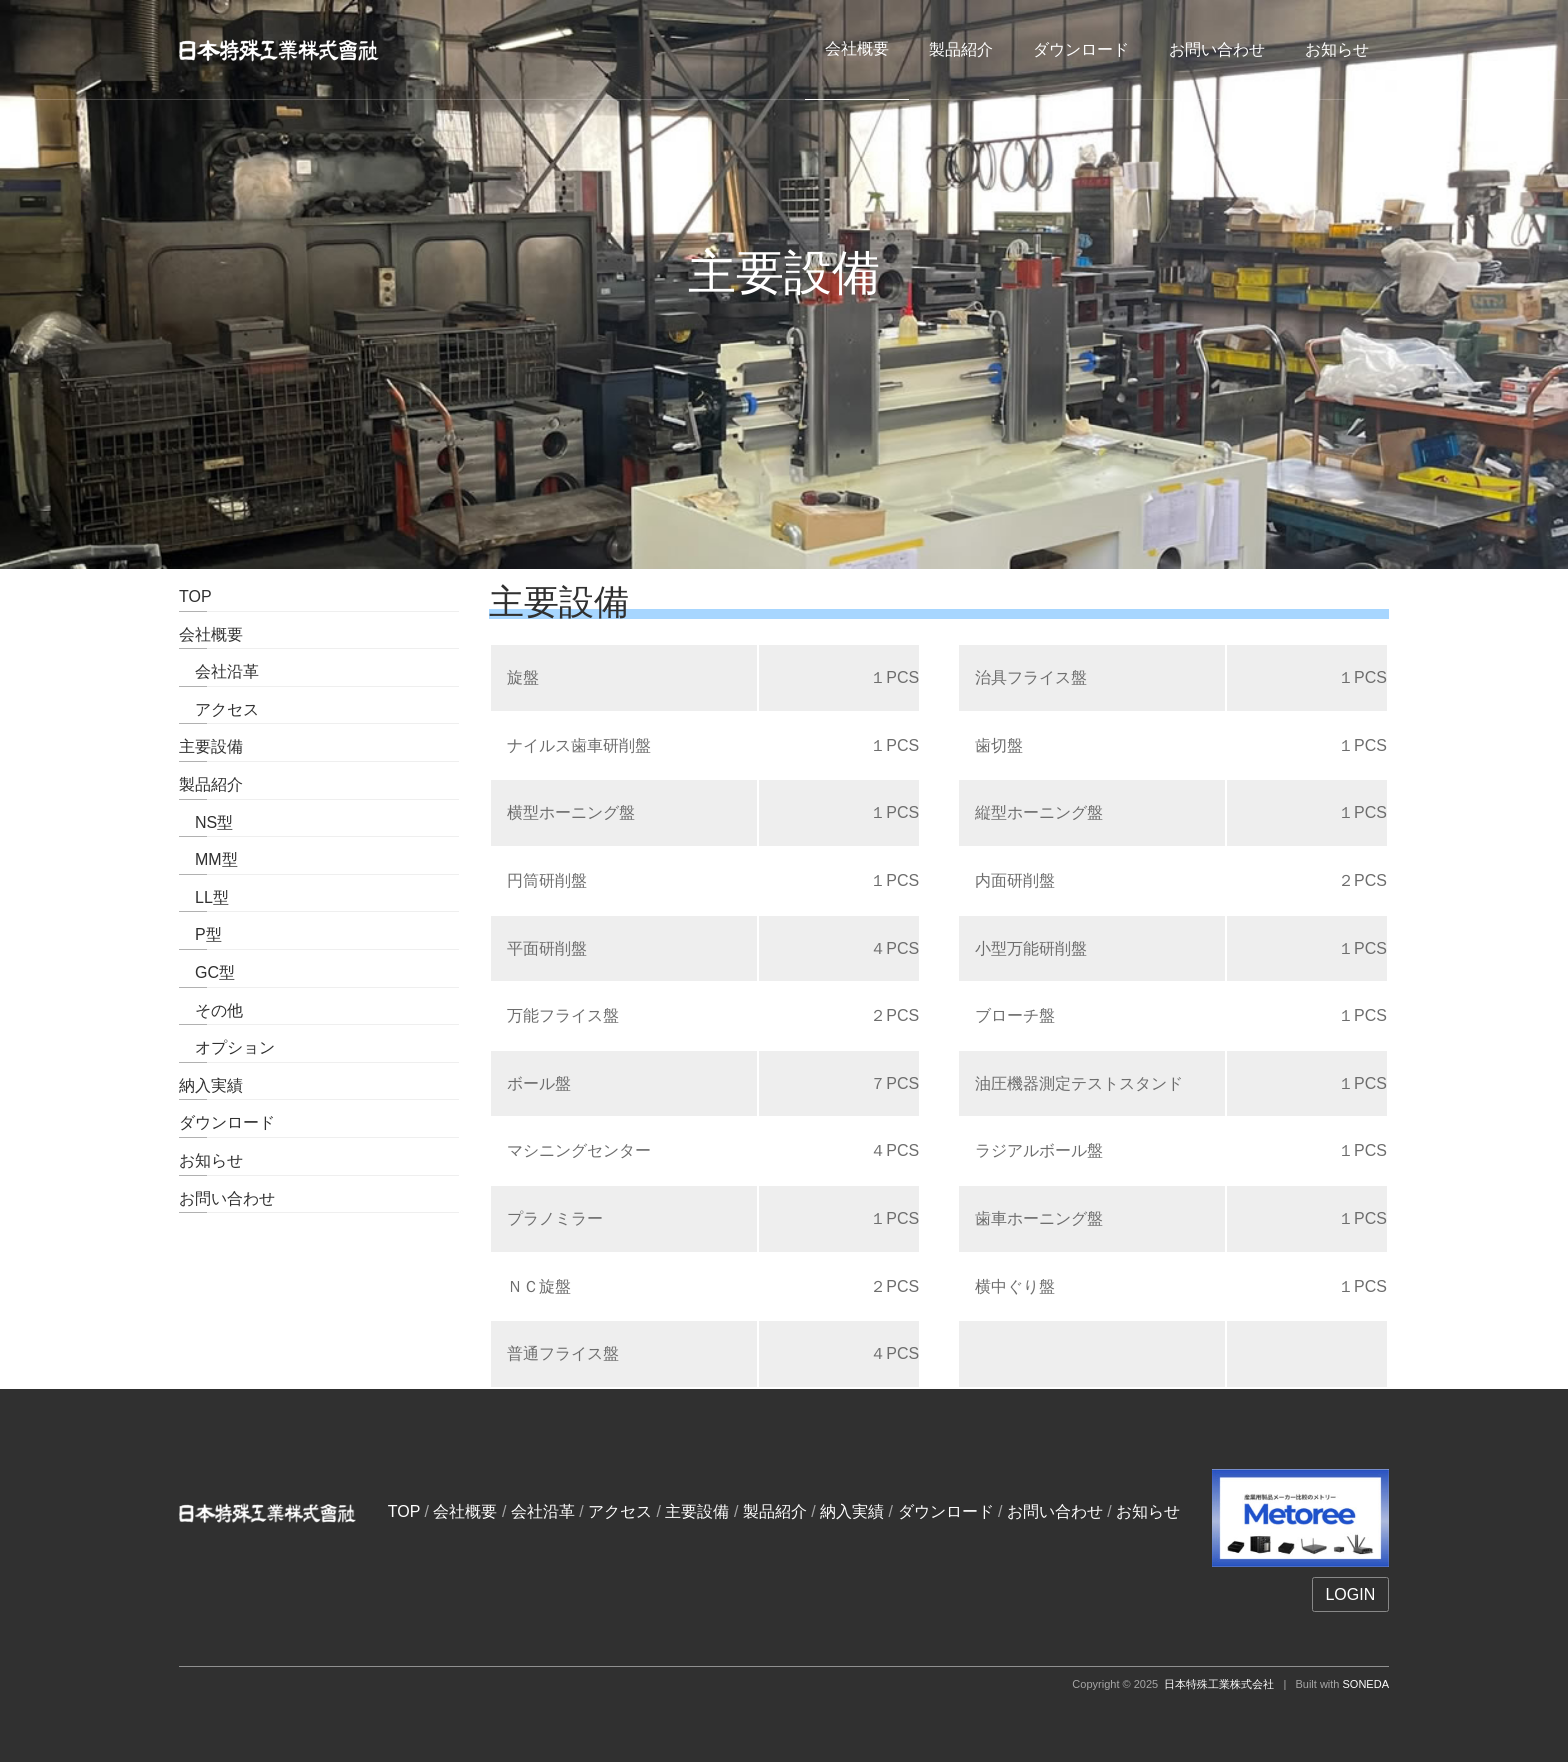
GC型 (207, 972)
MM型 (208, 859)
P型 (200, 934)
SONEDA (1366, 1684)
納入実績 (211, 1085)
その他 (211, 1010)
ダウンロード (1081, 49)
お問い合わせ (1217, 49)
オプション (227, 1047)
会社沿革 (219, 671)
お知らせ (1337, 49)
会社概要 (211, 634)
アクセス (219, 709)
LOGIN (1350, 1594)
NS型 (206, 822)
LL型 (204, 897)
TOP (195, 596)
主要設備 (211, 746)
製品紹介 (961, 49)
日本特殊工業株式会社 (1219, 1684)
